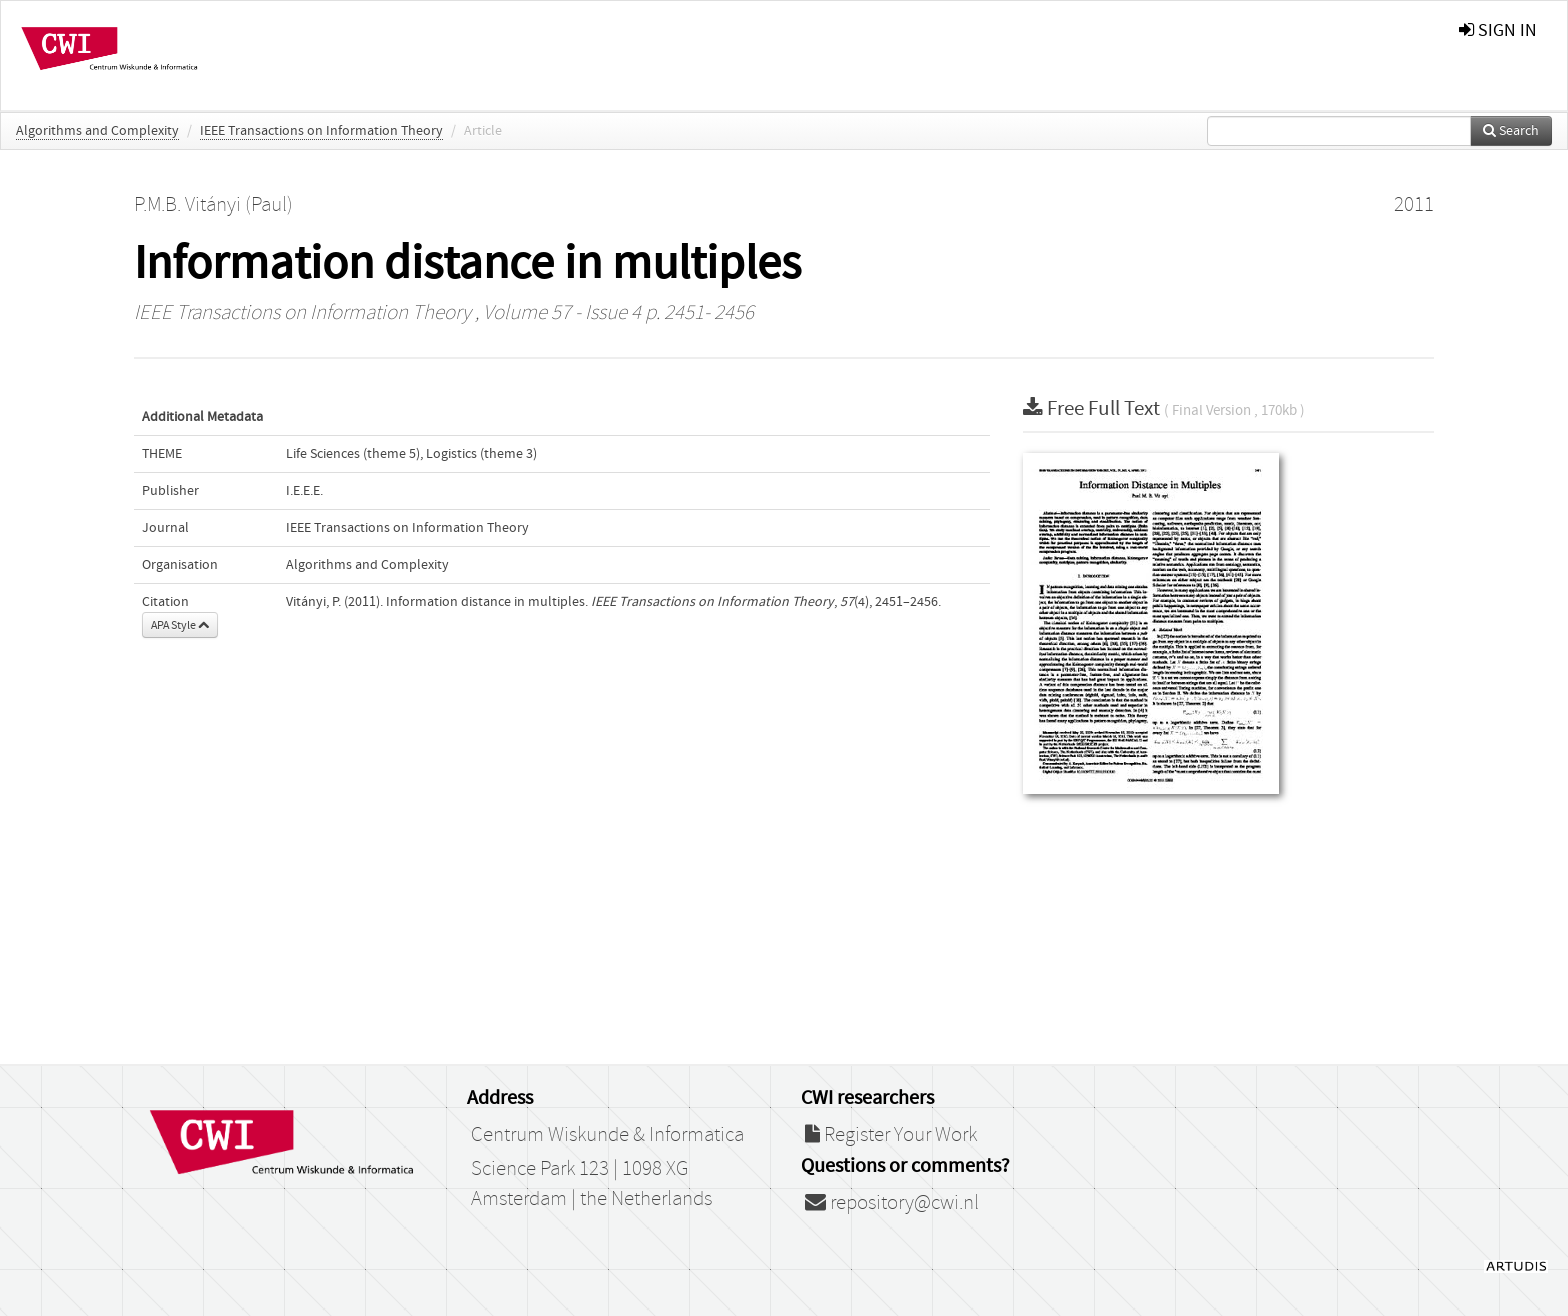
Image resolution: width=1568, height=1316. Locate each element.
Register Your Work (891, 1135)
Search (1511, 131)
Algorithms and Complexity (97, 131)
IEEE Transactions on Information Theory (321, 131)
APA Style (180, 625)
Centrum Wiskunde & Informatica (607, 1135)
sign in (1498, 30)
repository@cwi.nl (892, 1203)
